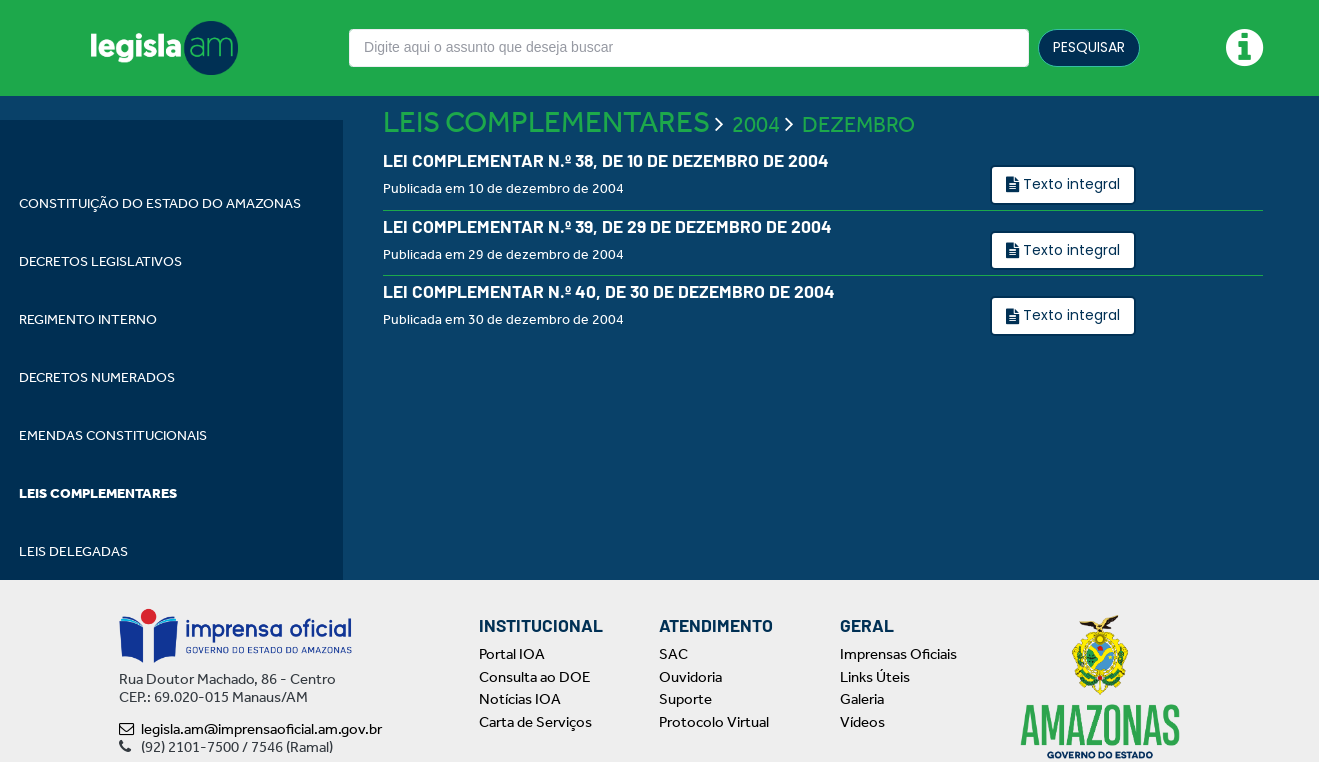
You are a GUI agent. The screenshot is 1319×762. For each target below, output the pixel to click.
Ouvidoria (690, 677)
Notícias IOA (520, 699)
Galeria (862, 699)
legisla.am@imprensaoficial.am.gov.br (250, 729)
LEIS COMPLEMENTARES (546, 182)
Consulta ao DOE (534, 677)
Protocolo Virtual (714, 722)
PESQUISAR (1089, 47)
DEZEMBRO (858, 185)
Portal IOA (512, 654)
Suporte (685, 699)
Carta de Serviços (535, 722)
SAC (673, 654)
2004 (756, 185)
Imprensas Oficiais (898, 654)
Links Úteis (875, 677)
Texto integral (1069, 244)
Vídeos (862, 722)
